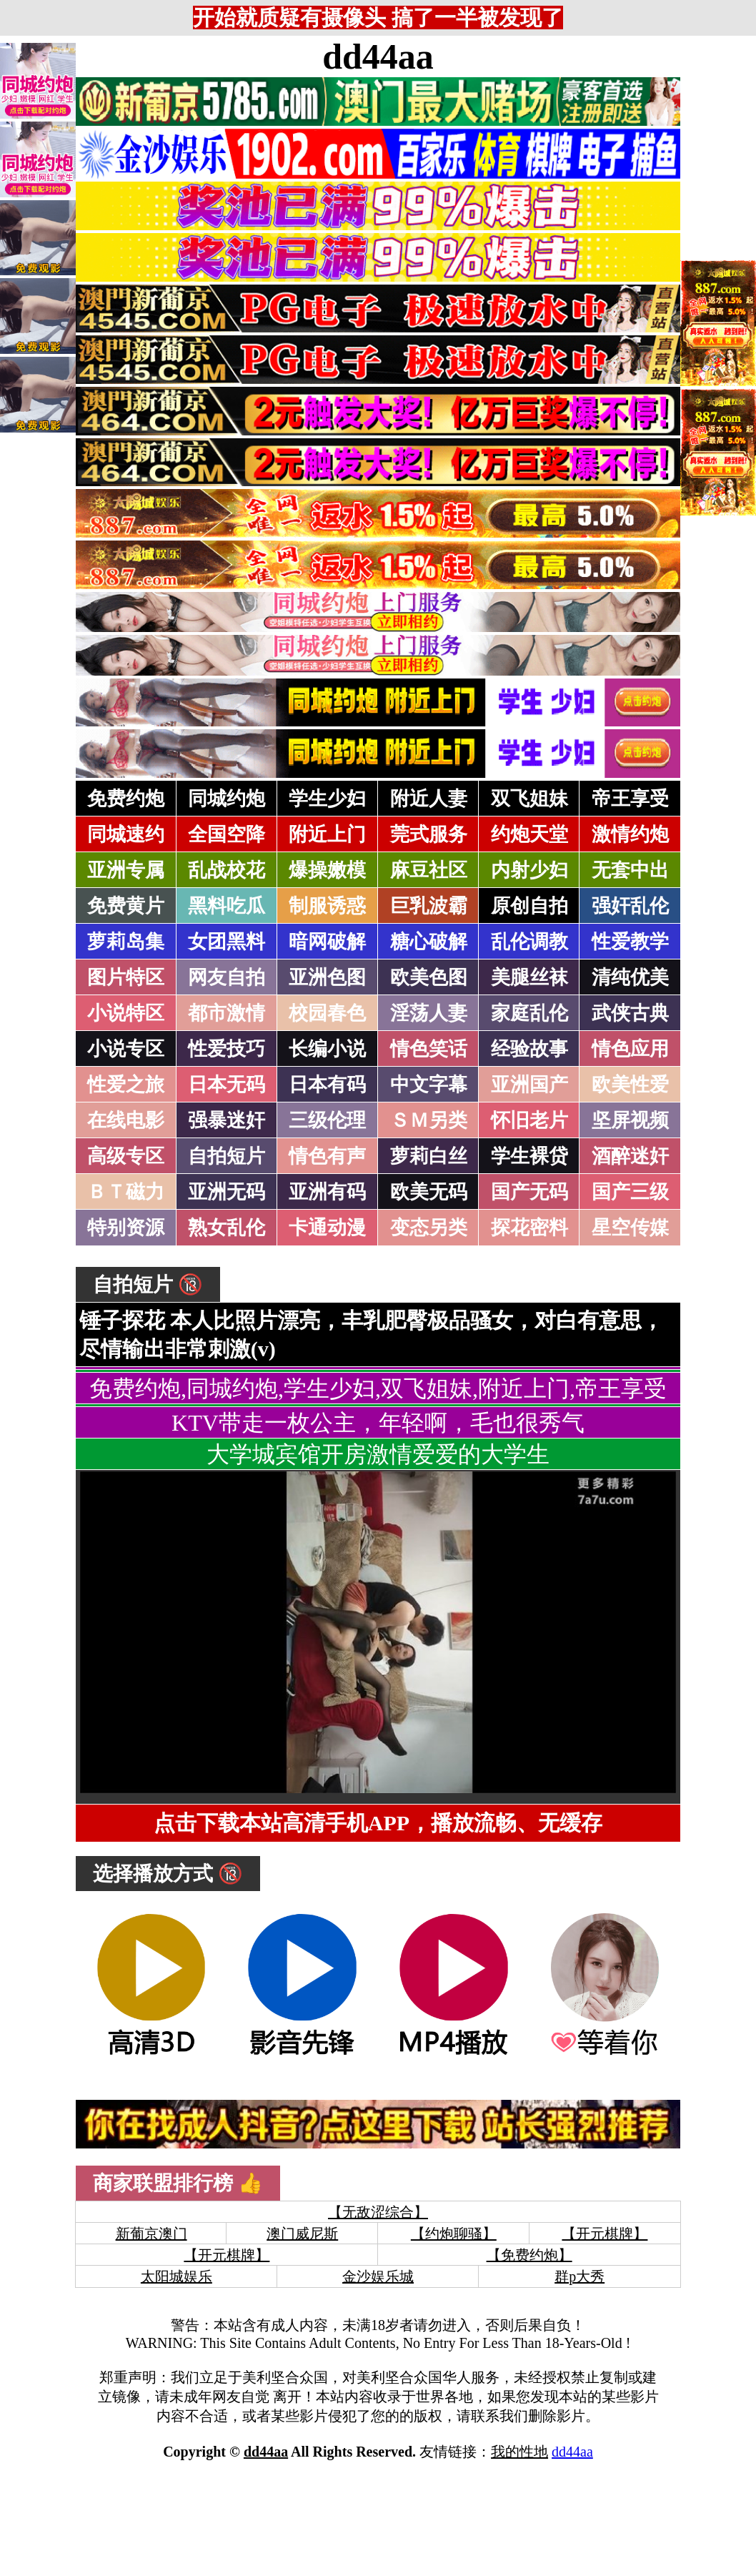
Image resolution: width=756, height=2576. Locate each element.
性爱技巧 (226, 1049)
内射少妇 (529, 870)
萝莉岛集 (125, 941)
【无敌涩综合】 (378, 2212)
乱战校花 (226, 870)
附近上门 (327, 834)
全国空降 (226, 834)
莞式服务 (428, 834)
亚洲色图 (327, 977)
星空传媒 (630, 1227)
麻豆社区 (428, 870)
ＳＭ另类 (428, 1120)
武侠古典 (630, 1013)
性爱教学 (630, 941)
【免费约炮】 (529, 2255)
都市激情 (226, 1013)
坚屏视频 (630, 1120)
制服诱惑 (327, 906)
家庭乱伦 (529, 1013)
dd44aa (378, 56)
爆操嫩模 (327, 870)
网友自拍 (226, 977)
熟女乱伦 (226, 1227)
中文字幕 (428, 1084)
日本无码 (226, 1084)
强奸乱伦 (630, 906)
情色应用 (630, 1049)
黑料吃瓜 (226, 906)
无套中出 (630, 870)
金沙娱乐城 (378, 2276)
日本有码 (327, 1084)
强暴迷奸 (226, 1120)
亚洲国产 (529, 1084)
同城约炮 (226, 798)
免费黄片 (125, 906)
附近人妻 (428, 798)
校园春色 (327, 1013)
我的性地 (519, 2451)
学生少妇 (327, 798)
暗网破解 (327, 941)
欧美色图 (428, 977)
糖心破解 (428, 941)
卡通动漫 (327, 1227)
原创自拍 (529, 906)
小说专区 (125, 1049)
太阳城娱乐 (176, 2276)
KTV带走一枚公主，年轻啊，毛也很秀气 (378, 1423)
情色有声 (327, 1156)
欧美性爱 (630, 1084)
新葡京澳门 (151, 2233)
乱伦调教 (529, 941)
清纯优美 (630, 977)
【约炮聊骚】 (454, 2233)
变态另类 (428, 1227)
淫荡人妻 (428, 1013)
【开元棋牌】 (604, 2233)
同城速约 (125, 834)
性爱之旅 (125, 1084)
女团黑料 (226, 941)
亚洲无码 (226, 1192)
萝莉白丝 (428, 1156)
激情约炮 (630, 834)
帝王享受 (630, 798)
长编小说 (327, 1049)
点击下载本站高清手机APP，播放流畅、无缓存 (378, 1823)
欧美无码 (428, 1192)
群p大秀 (579, 2276)
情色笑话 (428, 1049)
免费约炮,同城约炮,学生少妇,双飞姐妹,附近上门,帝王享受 (378, 1388)
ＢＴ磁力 (125, 1192)
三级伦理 (327, 1120)
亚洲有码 (327, 1192)
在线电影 (125, 1120)
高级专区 (125, 1156)
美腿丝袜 (529, 977)
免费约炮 (125, 798)
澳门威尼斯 (302, 2233)
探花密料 (529, 1227)
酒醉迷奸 (630, 1156)
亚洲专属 (125, 870)
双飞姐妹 (529, 798)
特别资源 (125, 1227)
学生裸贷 (529, 1156)
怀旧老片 (529, 1120)
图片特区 (125, 977)
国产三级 (630, 1192)
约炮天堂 (529, 834)
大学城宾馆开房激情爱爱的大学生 (378, 1454)
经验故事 (529, 1049)
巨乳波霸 (428, 906)
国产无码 (529, 1192)
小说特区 (125, 1013)
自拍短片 (226, 1156)
